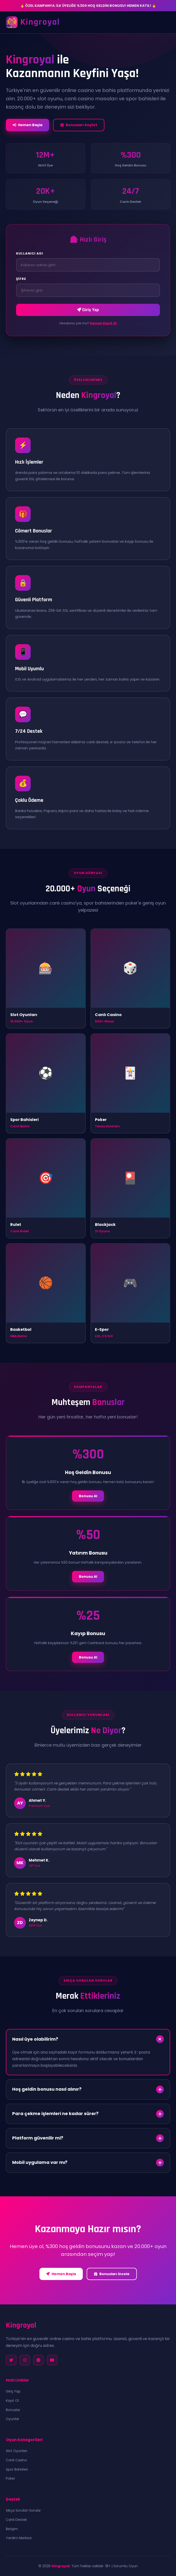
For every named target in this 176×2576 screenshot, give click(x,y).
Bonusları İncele (112, 2273)
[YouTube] (52, 2360)
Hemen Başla (27, 124)
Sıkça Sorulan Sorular (23, 2510)
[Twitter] (11, 2360)
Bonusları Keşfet (78, 124)
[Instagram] (24, 2360)
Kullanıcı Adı (29, 253)
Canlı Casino (16, 2460)
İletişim (12, 2528)
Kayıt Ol (12, 2400)
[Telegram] (38, 2360)
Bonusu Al (88, 1496)
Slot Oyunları (16, 2450)
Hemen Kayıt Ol (103, 323)
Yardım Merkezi (19, 2537)
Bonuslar (13, 2409)
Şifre (21, 278)
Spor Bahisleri (17, 2469)
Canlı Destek (16, 2519)
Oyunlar (12, 2418)
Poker (10, 2478)
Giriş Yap (88, 310)
